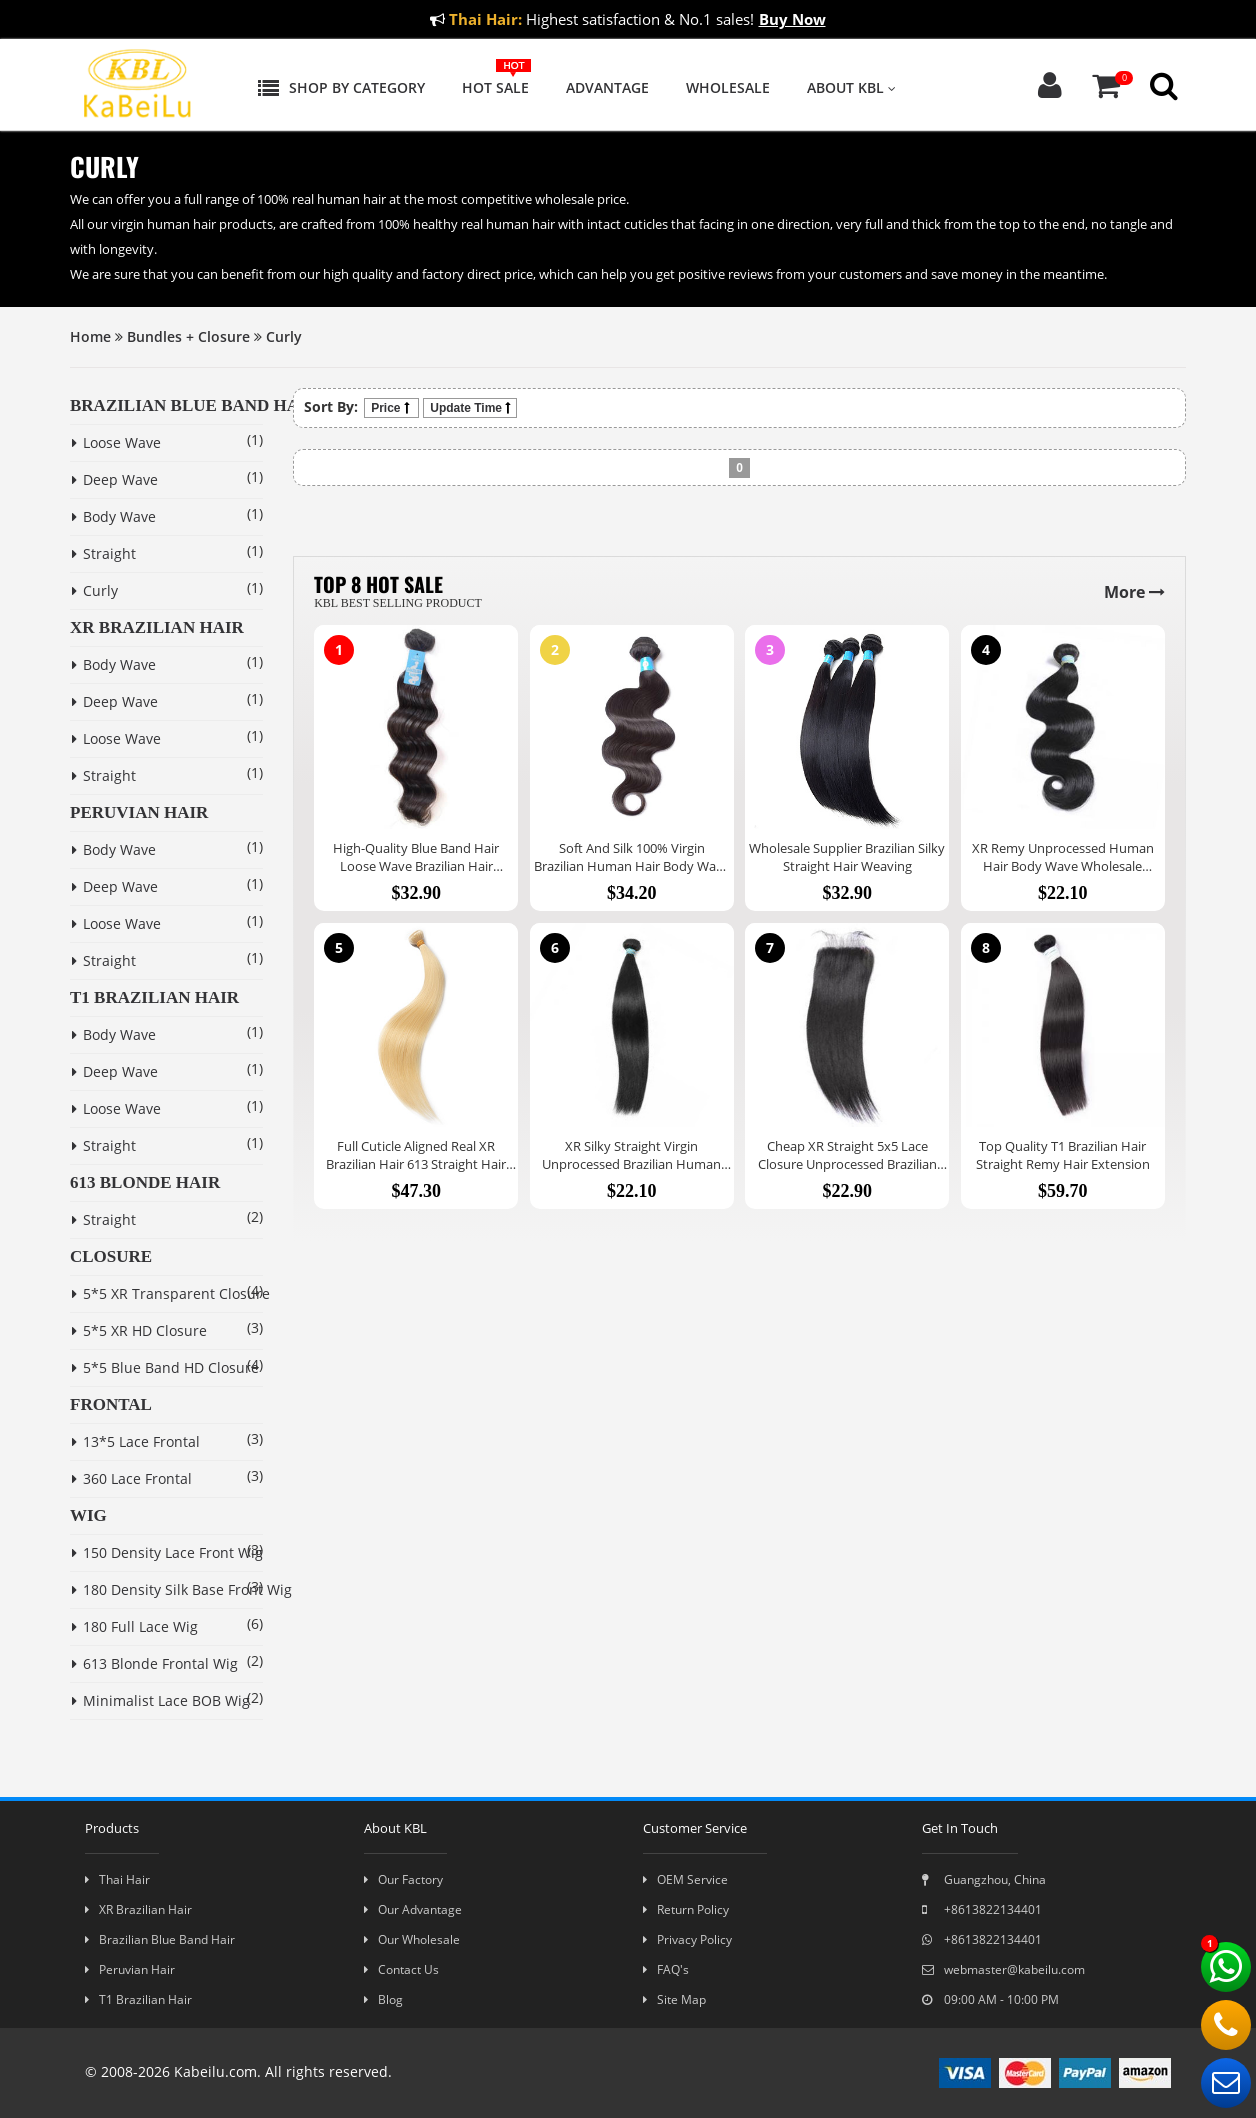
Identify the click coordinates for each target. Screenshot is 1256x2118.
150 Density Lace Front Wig (148, 1552)
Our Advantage (413, 1909)
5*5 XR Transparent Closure (148, 1293)
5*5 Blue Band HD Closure (148, 1367)
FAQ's (666, 1969)
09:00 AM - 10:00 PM (990, 1999)
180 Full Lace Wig (135, 1626)
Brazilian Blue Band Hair (160, 1939)
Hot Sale (495, 87)
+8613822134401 (982, 1909)
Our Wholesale (412, 1939)
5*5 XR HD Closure (139, 1330)
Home (90, 336)
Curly (284, 336)
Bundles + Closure (188, 336)
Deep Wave (115, 479)
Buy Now (792, 19)
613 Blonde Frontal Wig (148, 1663)
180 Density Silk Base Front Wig (148, 1589)
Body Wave (114, 516)
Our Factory (403, 1879)
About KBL (851, 87)
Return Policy (686, 1909)
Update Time (470, 408)
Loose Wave (116, 442)
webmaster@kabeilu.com (1003, 1969)
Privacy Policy (687, 1939)
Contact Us (401, 1969)
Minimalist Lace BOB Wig (148, 1700)
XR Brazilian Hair (138, 1909)
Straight (104, 553)
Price (391, 408)
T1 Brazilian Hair (138, 1999)
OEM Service (685, 1879)
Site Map (674, 1999)
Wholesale (728, 87)
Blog (383, 1999)
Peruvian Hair (130, 1969)
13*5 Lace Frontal (136, 1441)
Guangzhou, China (984, 1879)
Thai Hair (117, 1879)
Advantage (607, 87)
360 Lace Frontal (132, 1478)
